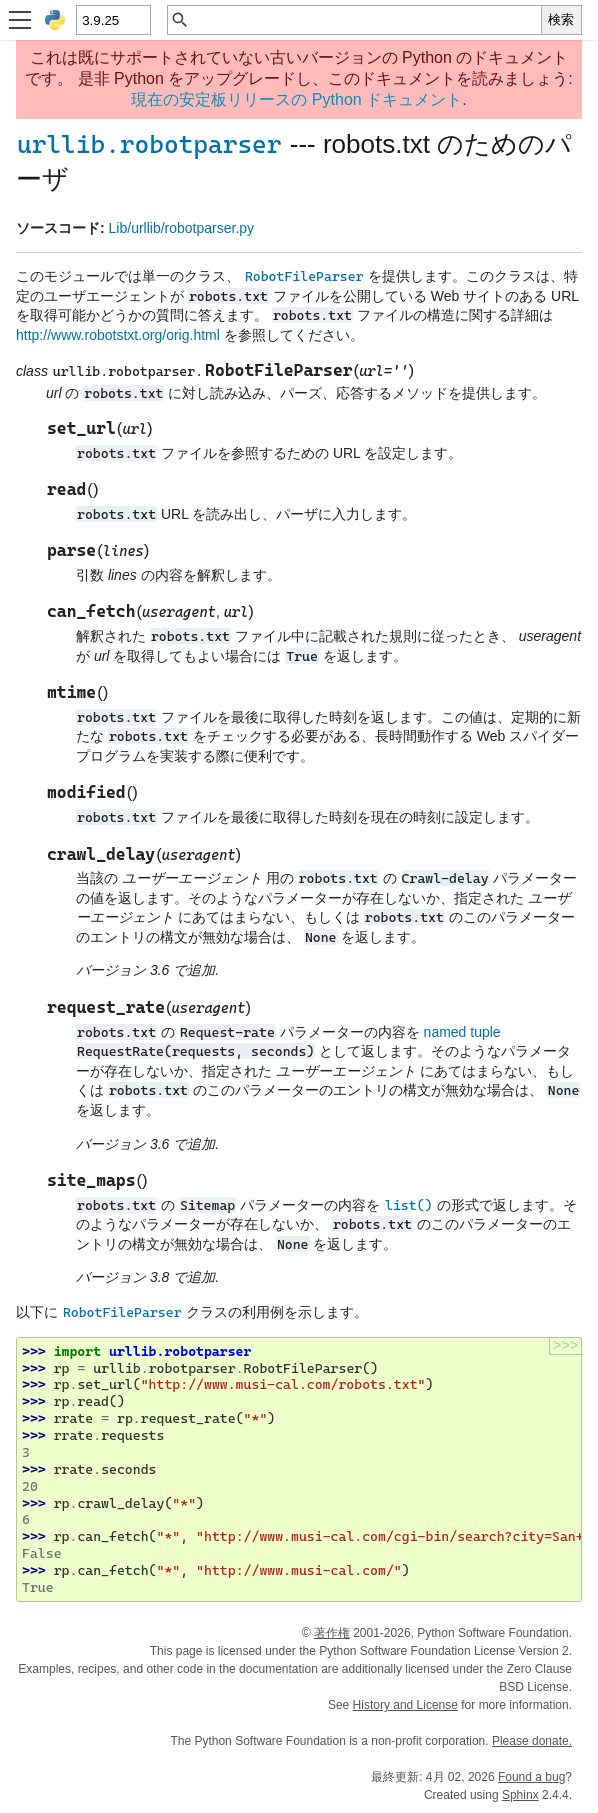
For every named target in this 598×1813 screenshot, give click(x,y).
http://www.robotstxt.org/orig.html (118, 335)
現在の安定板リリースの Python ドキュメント (296, 99)
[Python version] (112, 20)
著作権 (332, 1633)
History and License (405, 1705)
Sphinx (520, 1795)
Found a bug (531, 1777)
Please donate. (532, 1741)
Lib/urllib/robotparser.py (182, 228)
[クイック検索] (365, 20)
